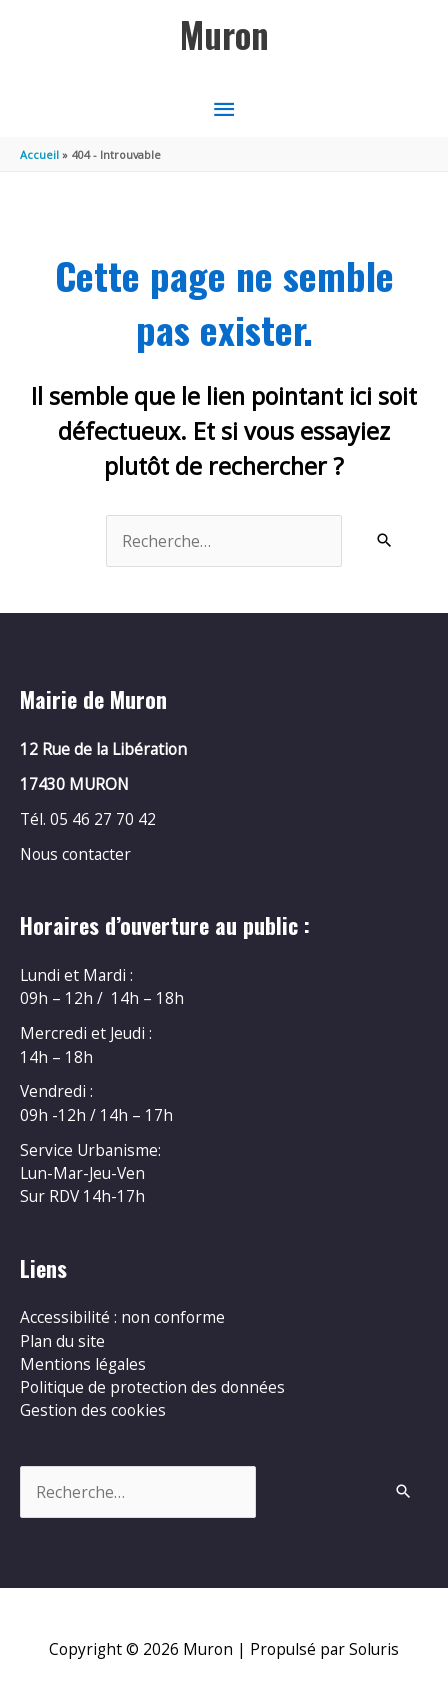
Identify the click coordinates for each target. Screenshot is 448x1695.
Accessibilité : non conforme (122, 1317)
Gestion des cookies (93, 1410)
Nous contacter (75, 854)
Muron (224, 34)
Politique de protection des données (152, 1387)
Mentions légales (83, 1364)
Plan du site (62, 1341)
